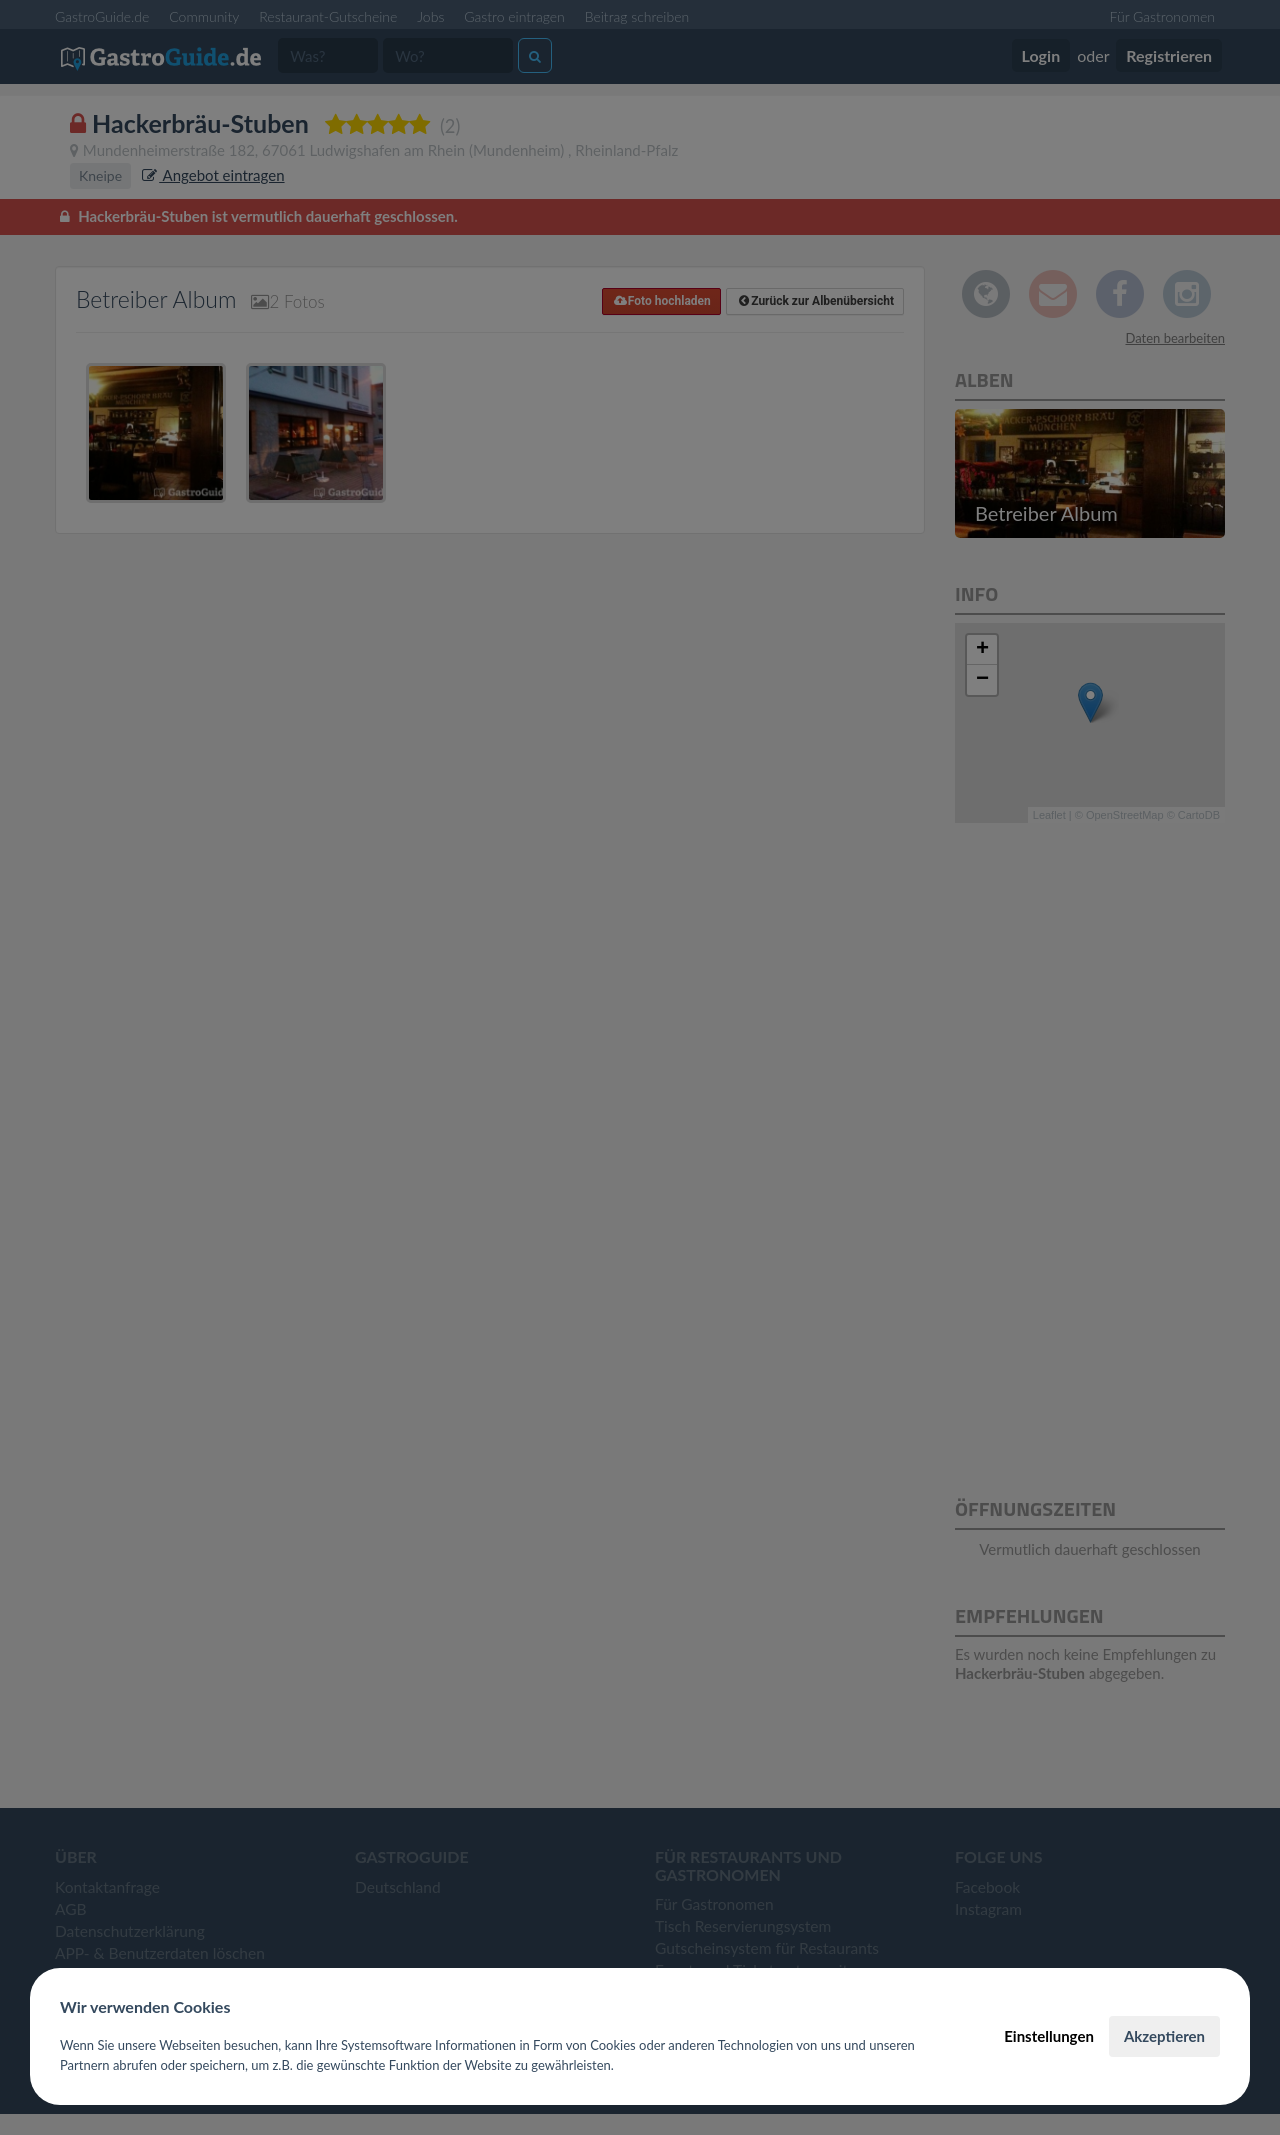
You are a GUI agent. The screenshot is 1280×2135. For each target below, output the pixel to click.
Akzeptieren (1164, 2036)
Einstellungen (1049, 2036)
